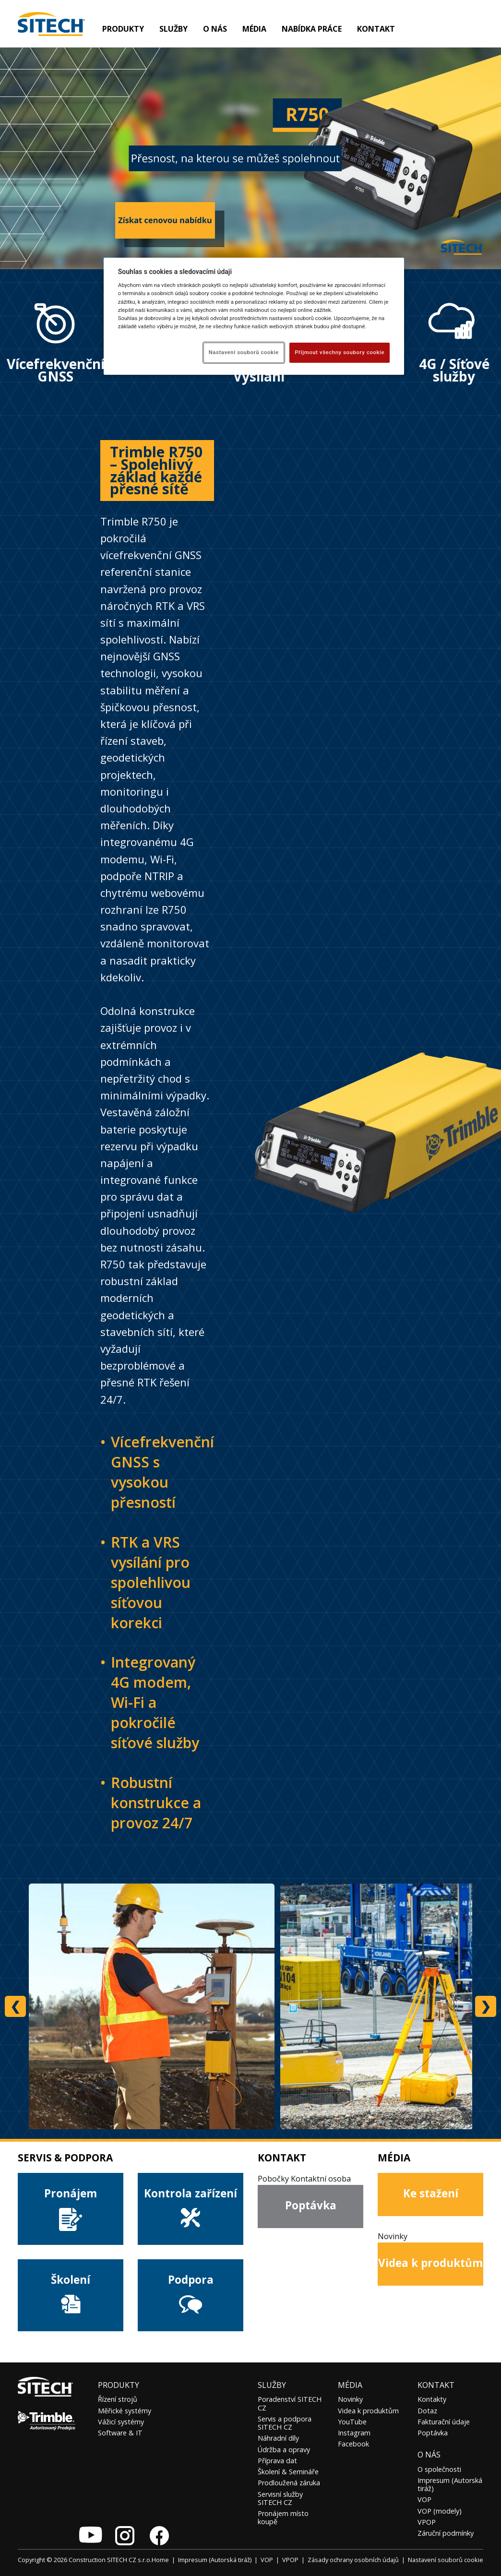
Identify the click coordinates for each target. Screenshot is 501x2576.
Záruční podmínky (446, 2533)
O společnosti (439, 2469)
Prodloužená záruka (289, 2482)
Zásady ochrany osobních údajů (353, 2559)
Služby (272, 2385)
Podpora (191, 2295)
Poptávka (310, 2205)
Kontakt (376, 29)
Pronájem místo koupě (283, 2517)
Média (350, 2385)
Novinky (350, 2399)
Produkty (123, 29)
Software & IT (120, 2432)
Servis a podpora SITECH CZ (284, 2423)
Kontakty (432, 2399)
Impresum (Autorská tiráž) (450, 2484)
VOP (424, 2499)
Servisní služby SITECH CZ (280, 2498)
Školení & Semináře (288, 2471)
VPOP (427, 2522)
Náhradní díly (278, 2438)
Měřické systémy (124, 2410)
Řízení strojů (117, 2399)
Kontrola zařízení (190, 2208)
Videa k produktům (430, 2262)
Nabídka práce (312, 29)
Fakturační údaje (444, 2421)
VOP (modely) (440, 2511)
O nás (429, 2454)
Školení (70, 2294)
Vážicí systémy (121, 2421)
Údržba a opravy (284, 2449)
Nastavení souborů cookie (445, 2559)
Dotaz (427, 2410)
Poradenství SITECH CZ (290, 2403)
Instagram (354, 2432)
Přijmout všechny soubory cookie (339, 352)
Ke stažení (430, 2193)
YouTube (352, 2421)
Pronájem (70, 2208)
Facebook (353, 2443)
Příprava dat (277, 2460)
